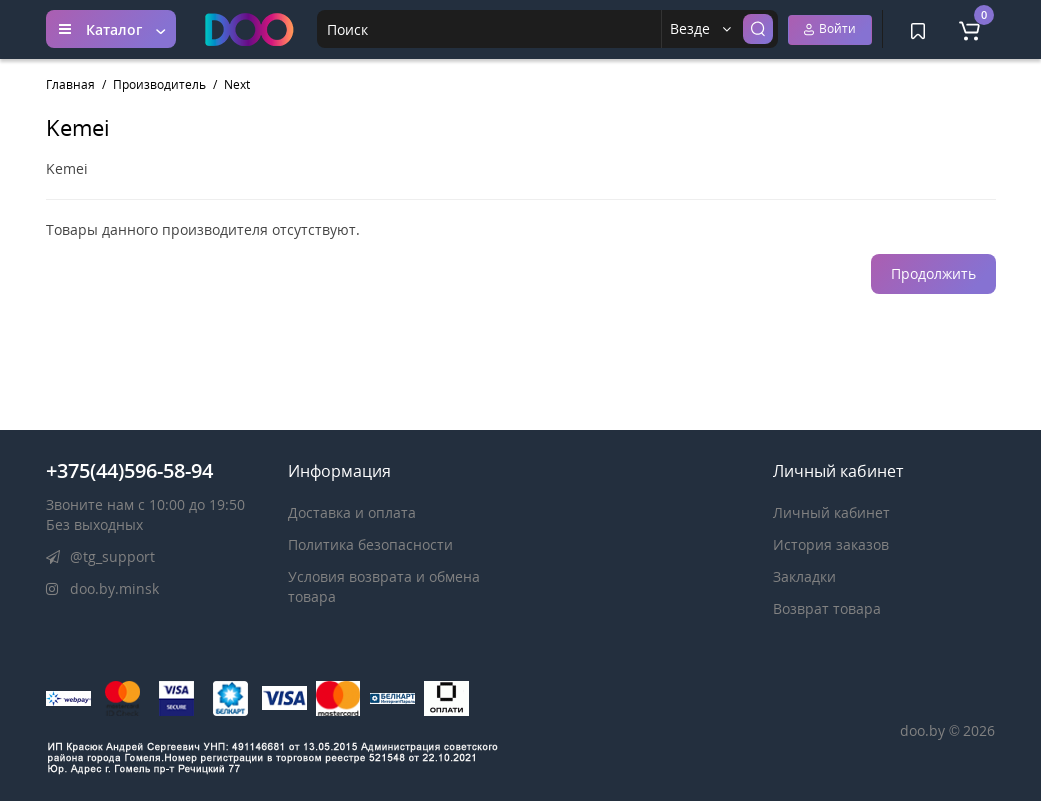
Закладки (804, 576)
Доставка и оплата (352, 512)
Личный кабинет (831, 512)
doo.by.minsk (102, 588)
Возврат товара (827, 608)
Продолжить (933, 273)
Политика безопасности (370, 544)
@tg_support (100, 556)
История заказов (831, 544)
